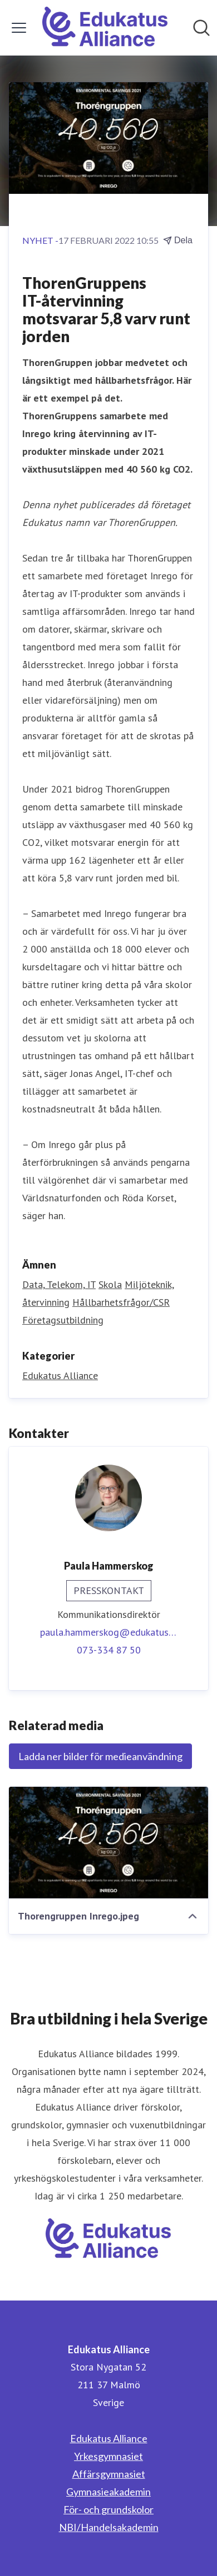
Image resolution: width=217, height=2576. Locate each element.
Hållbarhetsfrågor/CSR (121, 1302)
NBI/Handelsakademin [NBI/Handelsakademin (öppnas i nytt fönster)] (109, 2527)
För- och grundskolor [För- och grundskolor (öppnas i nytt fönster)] (108, 2509)
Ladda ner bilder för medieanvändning (100, 1756)
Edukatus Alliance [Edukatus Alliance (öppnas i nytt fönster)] (108, 2438)
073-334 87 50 (109, 1649)
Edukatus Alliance (60, 1375)
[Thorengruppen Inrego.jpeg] (108, 1842)
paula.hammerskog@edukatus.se (108, 1632)
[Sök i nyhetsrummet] (201, 28)
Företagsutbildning (62, 1320)
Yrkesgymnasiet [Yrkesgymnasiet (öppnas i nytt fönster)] (108, 2456)
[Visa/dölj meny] (19, 27)
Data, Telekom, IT (59, 1284)
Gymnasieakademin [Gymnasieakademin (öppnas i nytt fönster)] (108, 2491)
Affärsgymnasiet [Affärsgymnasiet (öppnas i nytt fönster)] (108, 2474)
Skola (110, 1284)
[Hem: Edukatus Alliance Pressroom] (105, 28)
